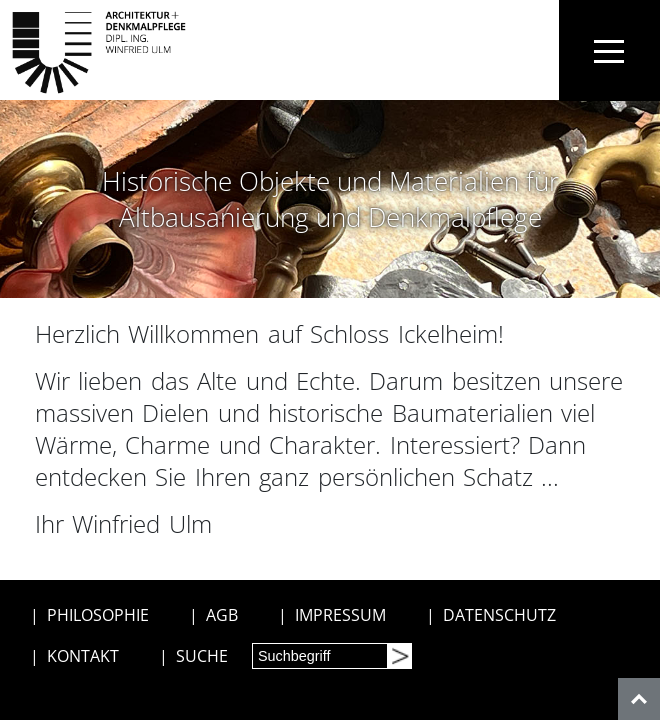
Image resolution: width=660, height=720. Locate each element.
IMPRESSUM (340, 615)
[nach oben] (639, 699)
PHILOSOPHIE (98, 615)
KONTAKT (83, 656)
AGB (222, 615)
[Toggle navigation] (609, 50)
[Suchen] (399, 656)
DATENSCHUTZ (499, 615)
